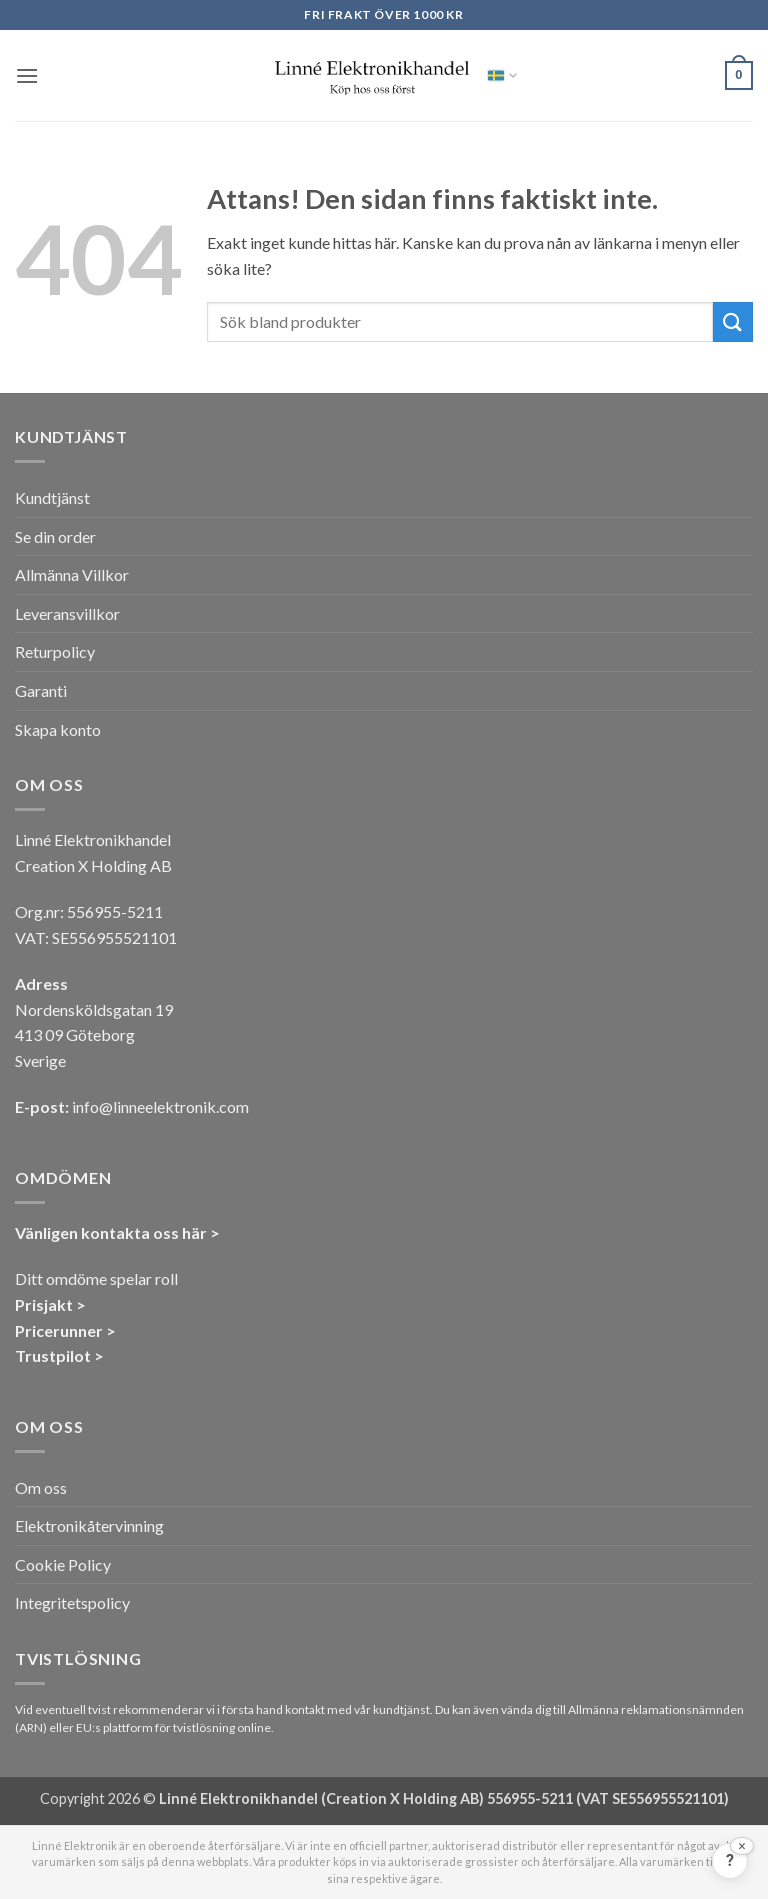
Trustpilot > (59, 1355)
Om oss (41, 1487)
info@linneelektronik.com (160, 1106)
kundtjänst (401, 1709)
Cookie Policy (63, 1564)
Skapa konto (58, 729)
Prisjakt (44, 1304)
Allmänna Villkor (72, 574)
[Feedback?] (730, 1861)
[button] (27, 75)
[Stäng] (742, 1846)
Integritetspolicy (72, 1602)
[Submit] (733, 321)
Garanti (41, 690)
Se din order (55, 536)
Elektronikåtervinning (89, 1525)
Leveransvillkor (67, 613)
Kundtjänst (52, 497)
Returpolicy (55, 651)
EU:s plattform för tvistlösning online (173, 1727)
